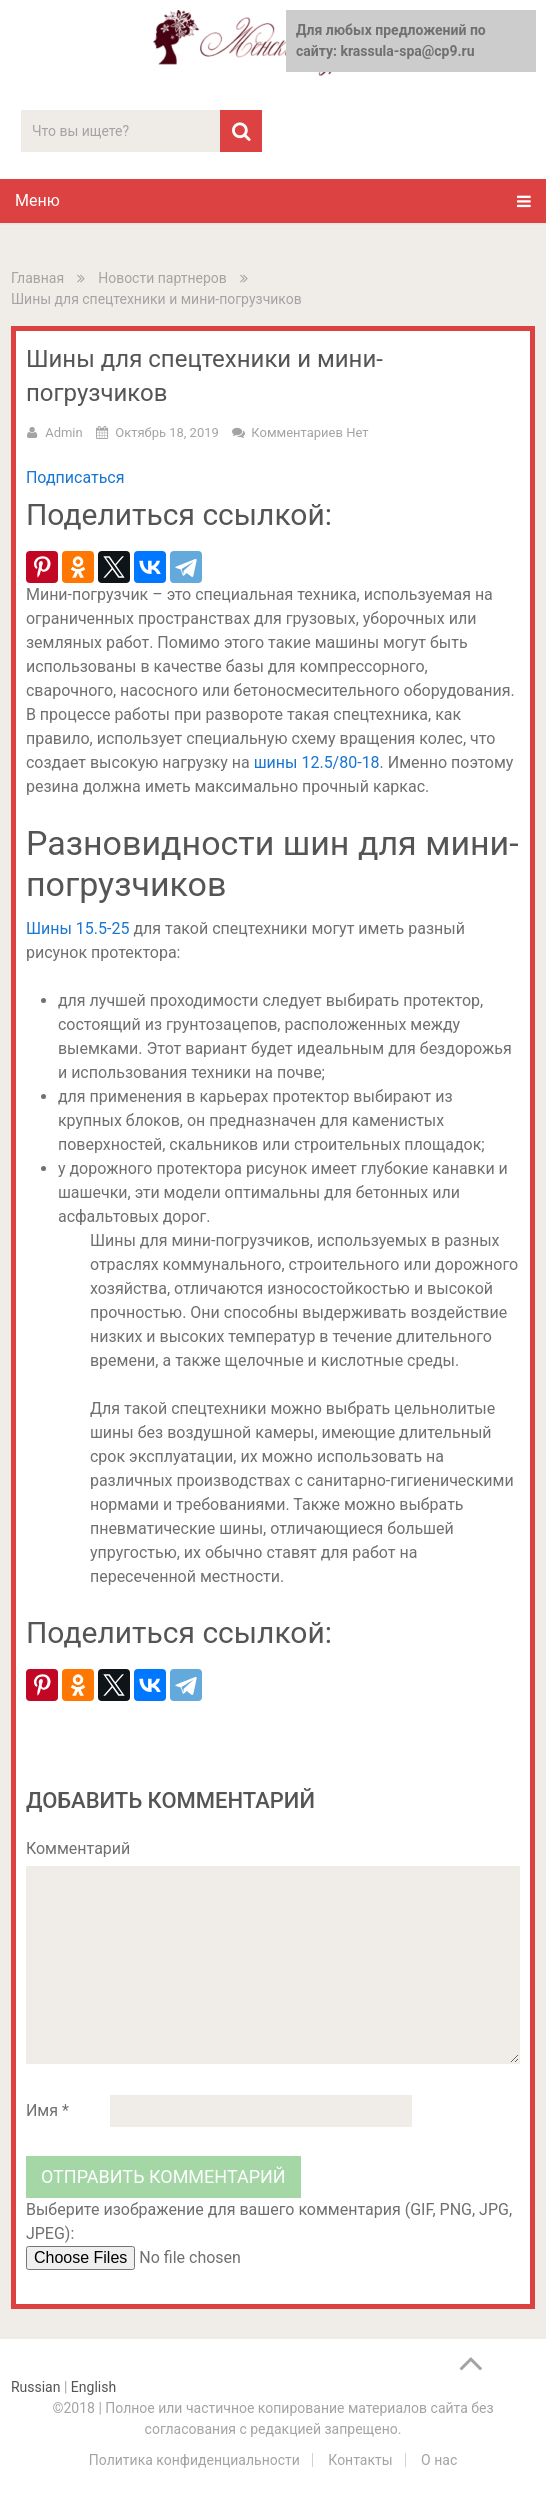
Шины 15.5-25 (78, 928)
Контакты (360, 2460)
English (93, 2387)
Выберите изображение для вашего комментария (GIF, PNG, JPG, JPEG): (269, 2221)
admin (64, 432)
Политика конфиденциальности (194, 2460)
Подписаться (75, 477)
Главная (37, 278)
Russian (36, 2387)
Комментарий (78, 1848)
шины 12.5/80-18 (317, 762)
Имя (47, 2110)
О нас (439, 2460)
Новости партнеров (162, 278)
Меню (37, 200)
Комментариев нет (309, 432)
